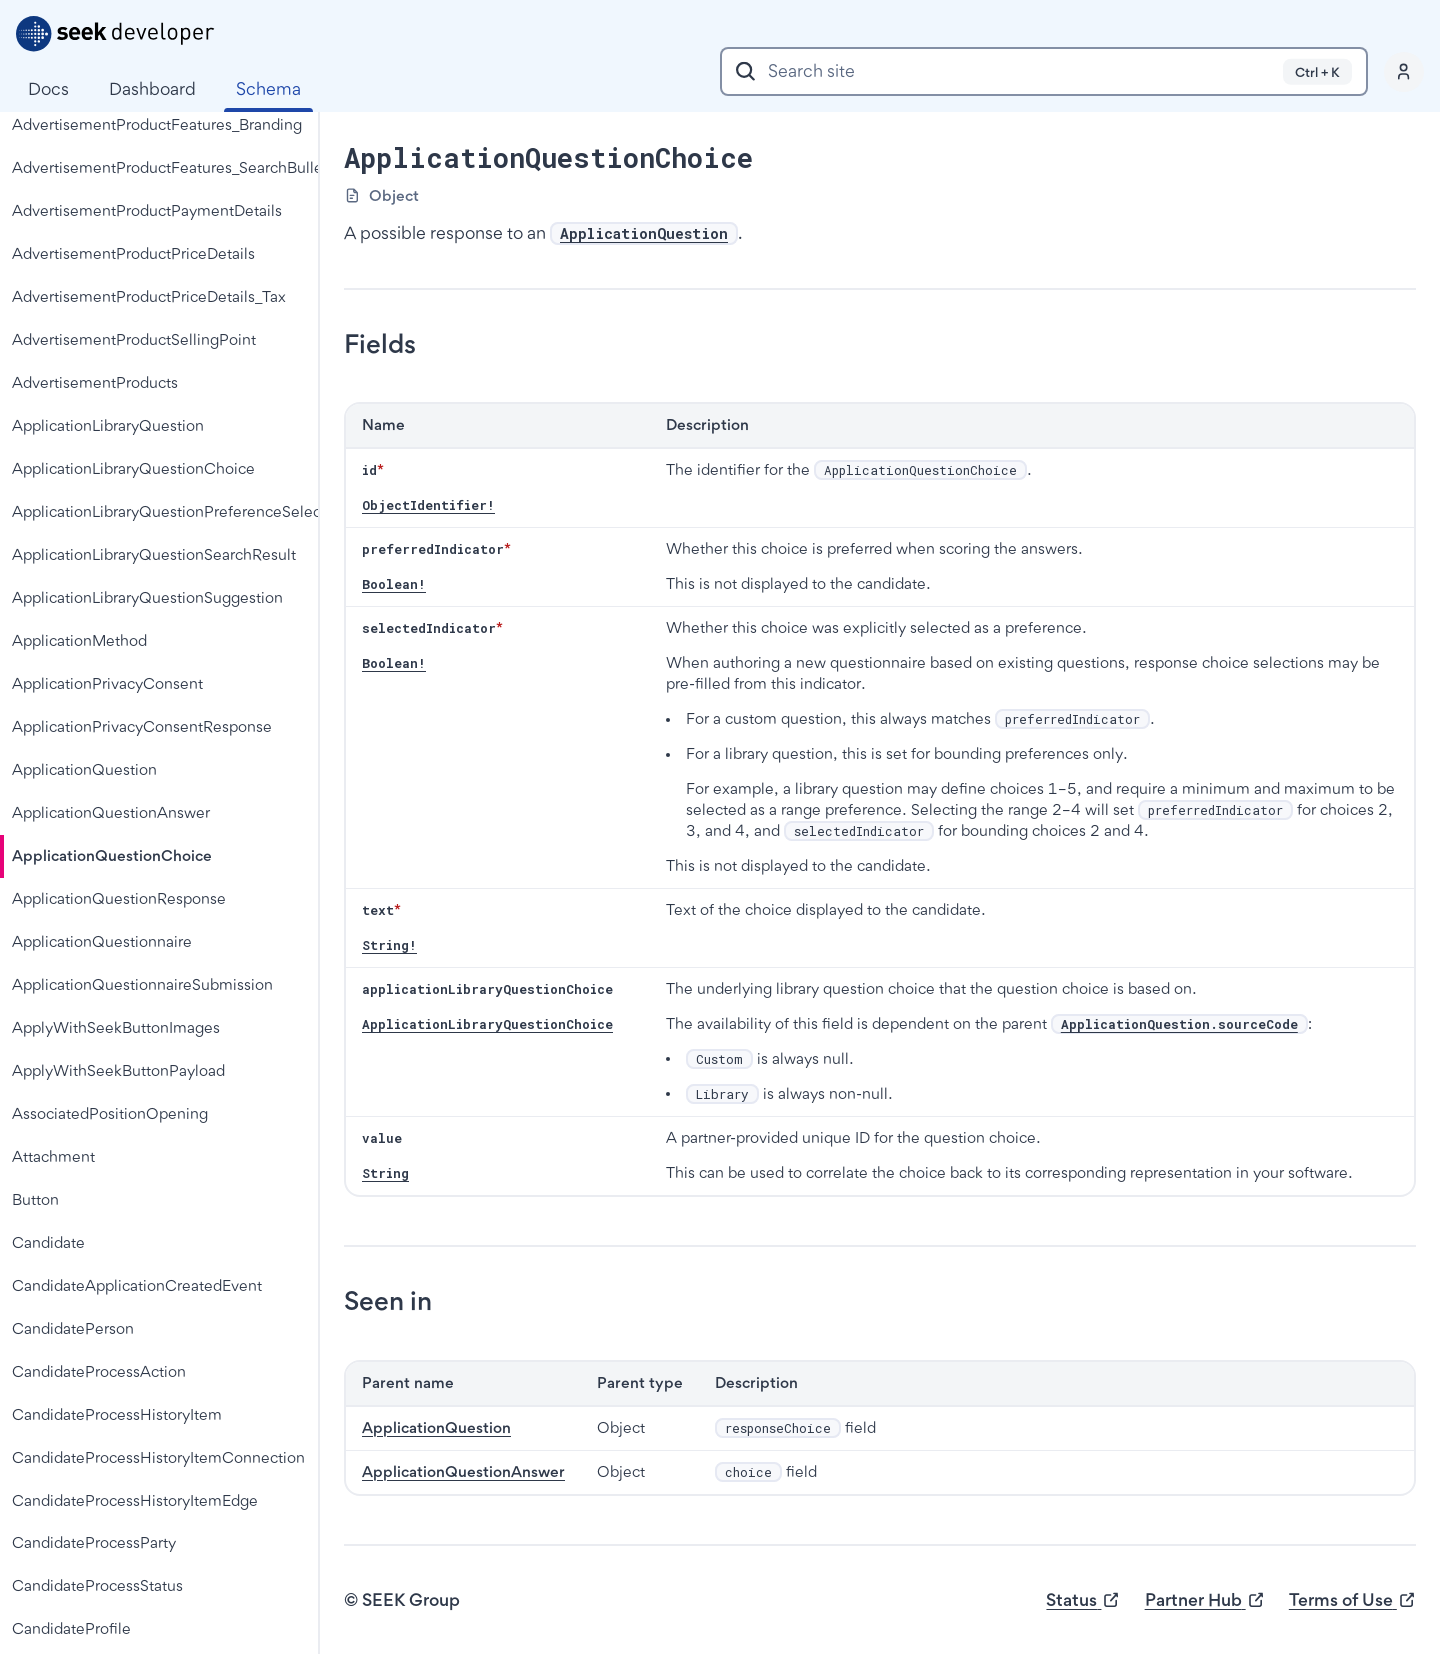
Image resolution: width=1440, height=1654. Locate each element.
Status (1083, 1600)
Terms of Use (1352, 1600)
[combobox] (1044, 71)
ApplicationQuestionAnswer (463, 1471)
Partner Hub (1205, 1600)
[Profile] (1404, 72)
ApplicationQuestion (436, 1427)
